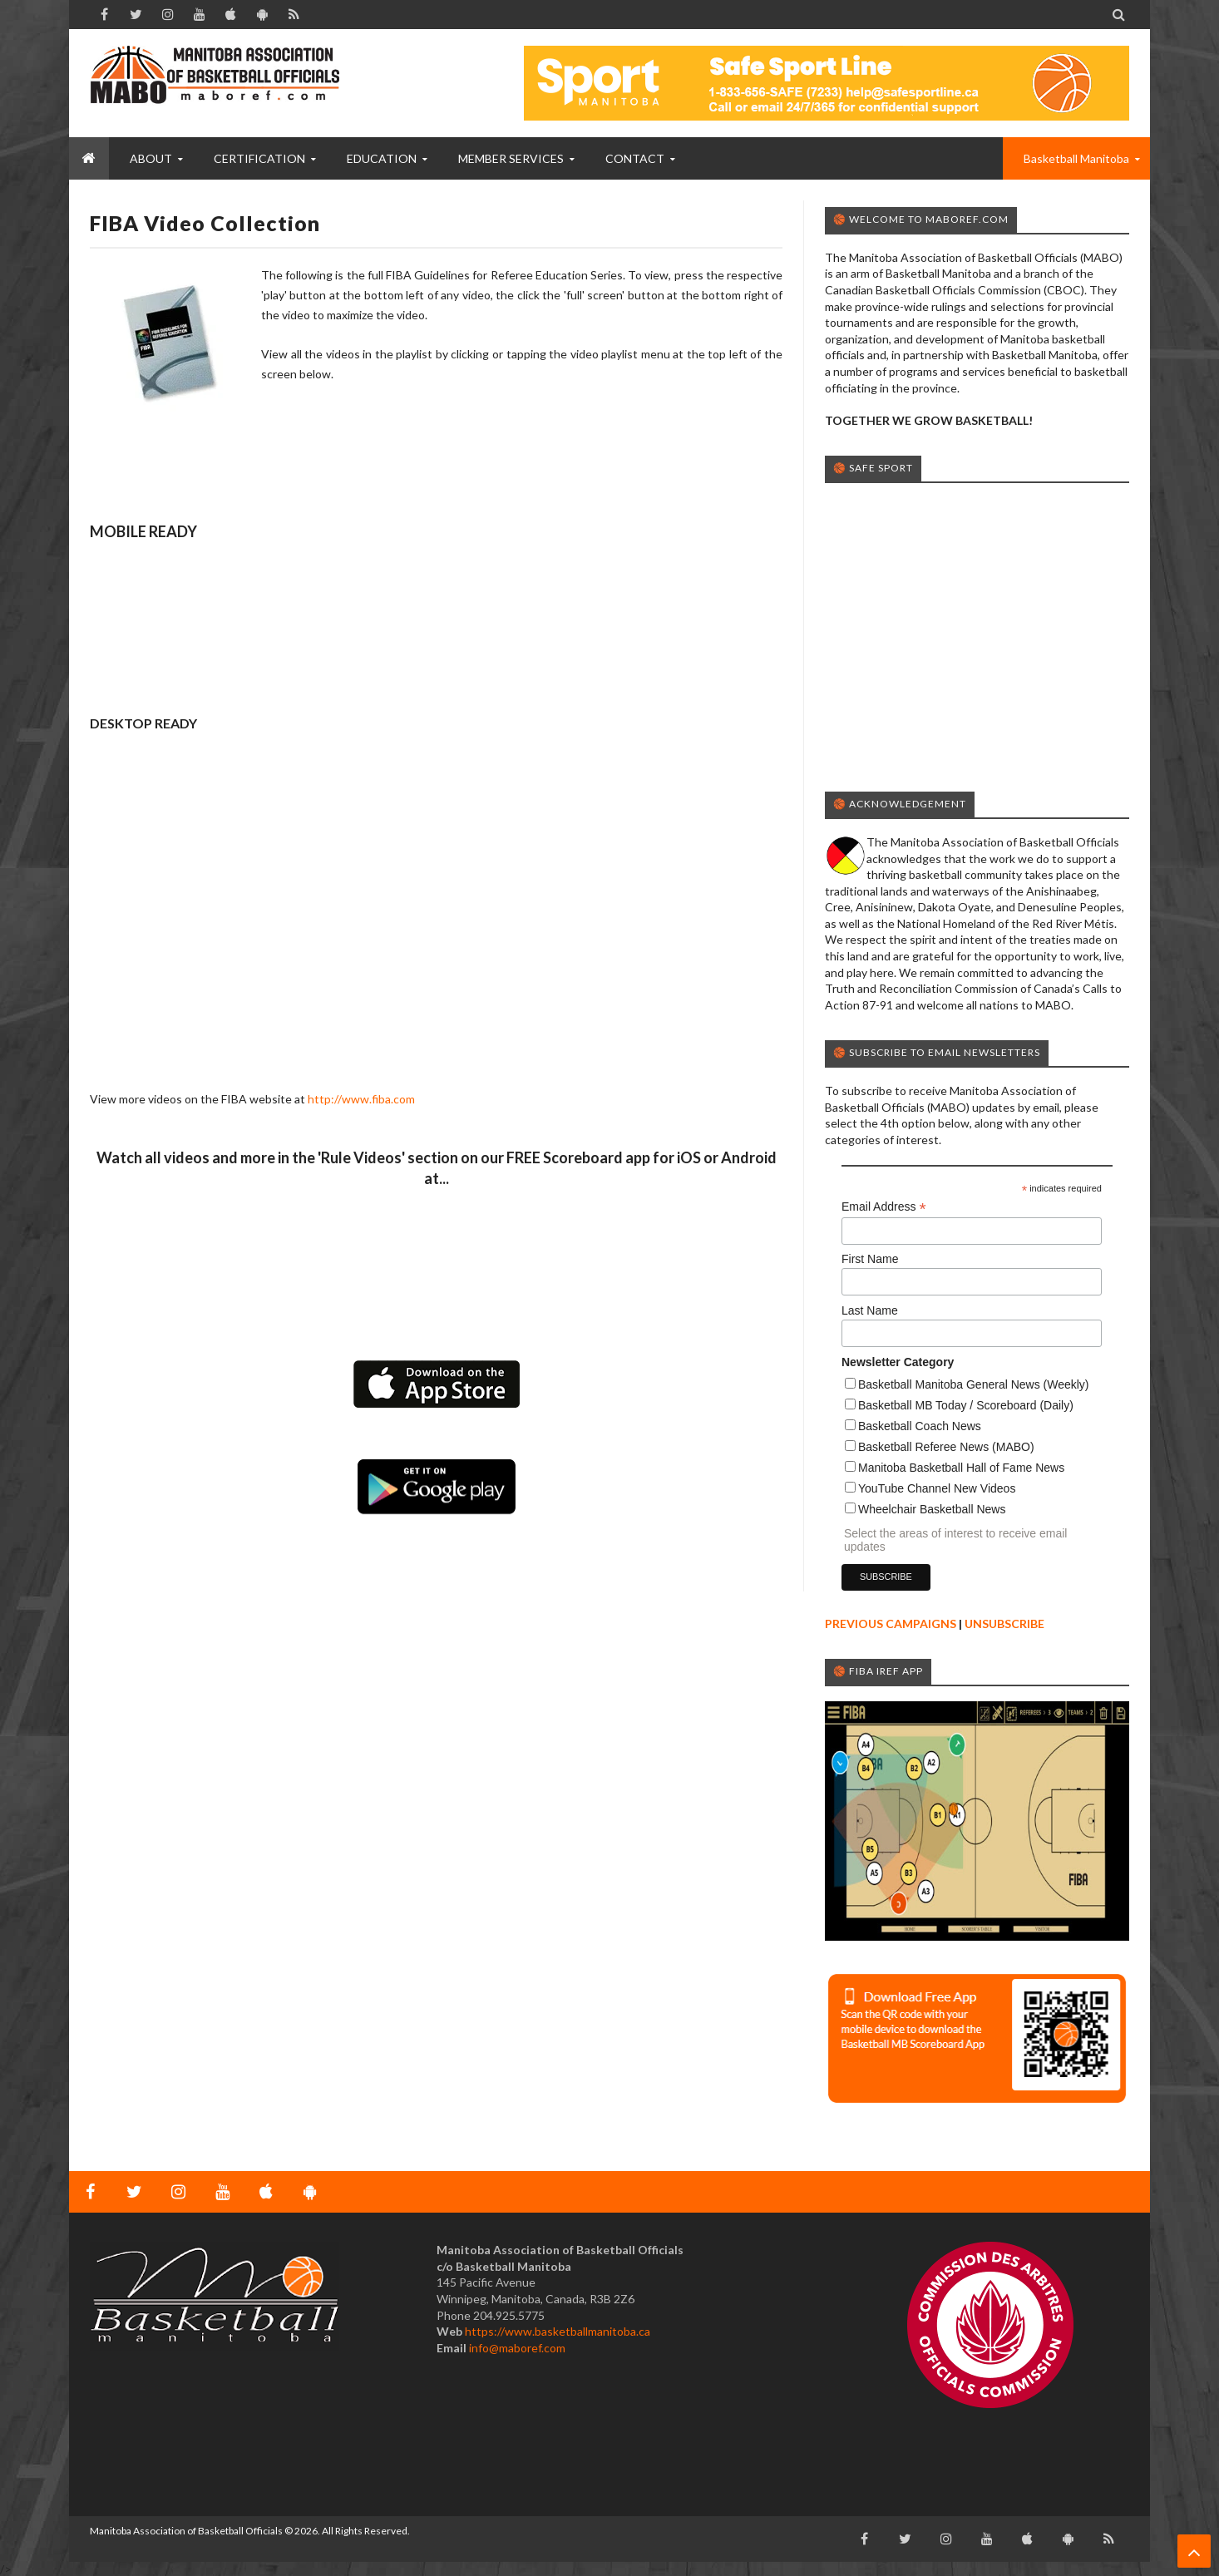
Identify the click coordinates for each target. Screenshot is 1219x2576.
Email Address (883, 1207)
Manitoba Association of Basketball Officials (186, 2530)
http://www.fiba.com (361, 1099)
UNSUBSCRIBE (1004, 1623)
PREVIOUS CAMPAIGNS (890, 1623)
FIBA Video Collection (205, 222)
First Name (869, 1259)
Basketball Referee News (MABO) (946, 1446)
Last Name (869, 1310)
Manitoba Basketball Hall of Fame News (961, 1467)
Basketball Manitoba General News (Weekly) (973, 1384)
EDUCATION (382, 158)
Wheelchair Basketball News (931, 1509)
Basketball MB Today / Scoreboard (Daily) (965, 1405)
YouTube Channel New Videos (936, 1488)
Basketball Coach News (919, 1426)
